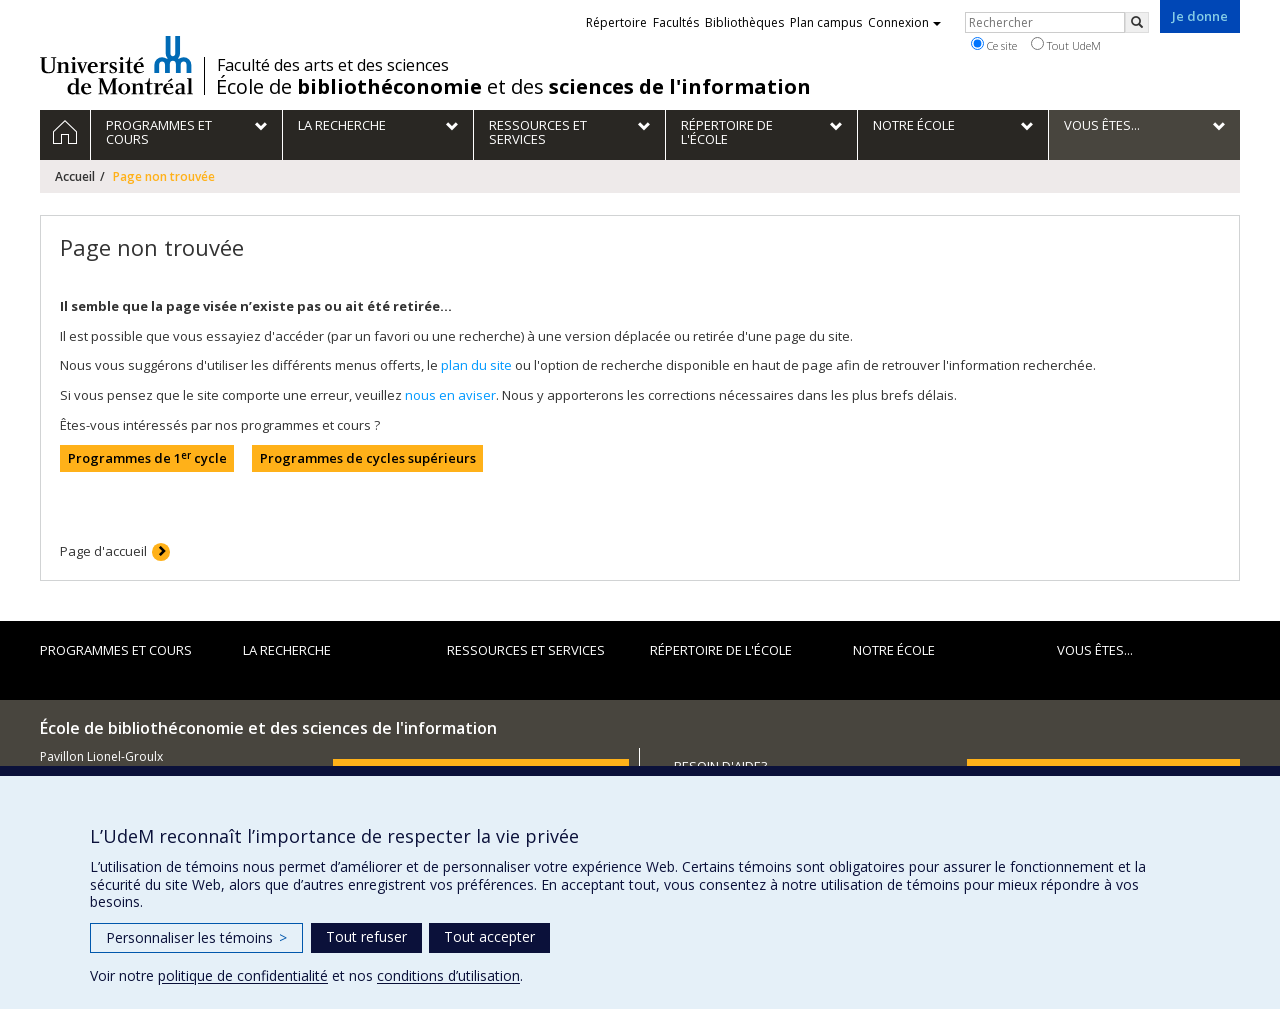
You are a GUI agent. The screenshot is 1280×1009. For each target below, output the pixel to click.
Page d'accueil (103, 551)
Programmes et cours (116, 650)
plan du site (476, 365)
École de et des (513, 87)
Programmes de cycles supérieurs (368, 458)
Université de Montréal (116, 65)
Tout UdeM (1066, 45)
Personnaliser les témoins (196, 937)
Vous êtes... (1095, 650)
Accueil (75, 176)
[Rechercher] (1137, 22)
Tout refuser (366, 936)
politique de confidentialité (243, 975)
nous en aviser (450, 395)
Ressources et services (526, 650)
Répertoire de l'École (721, 650)
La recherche (287, 650)
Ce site (994, 45)
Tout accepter (489, 936)
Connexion (904, 22)
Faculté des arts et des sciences (333, 65)
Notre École (894, 650)
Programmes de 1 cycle (147, 458)
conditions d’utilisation (448, 975)
